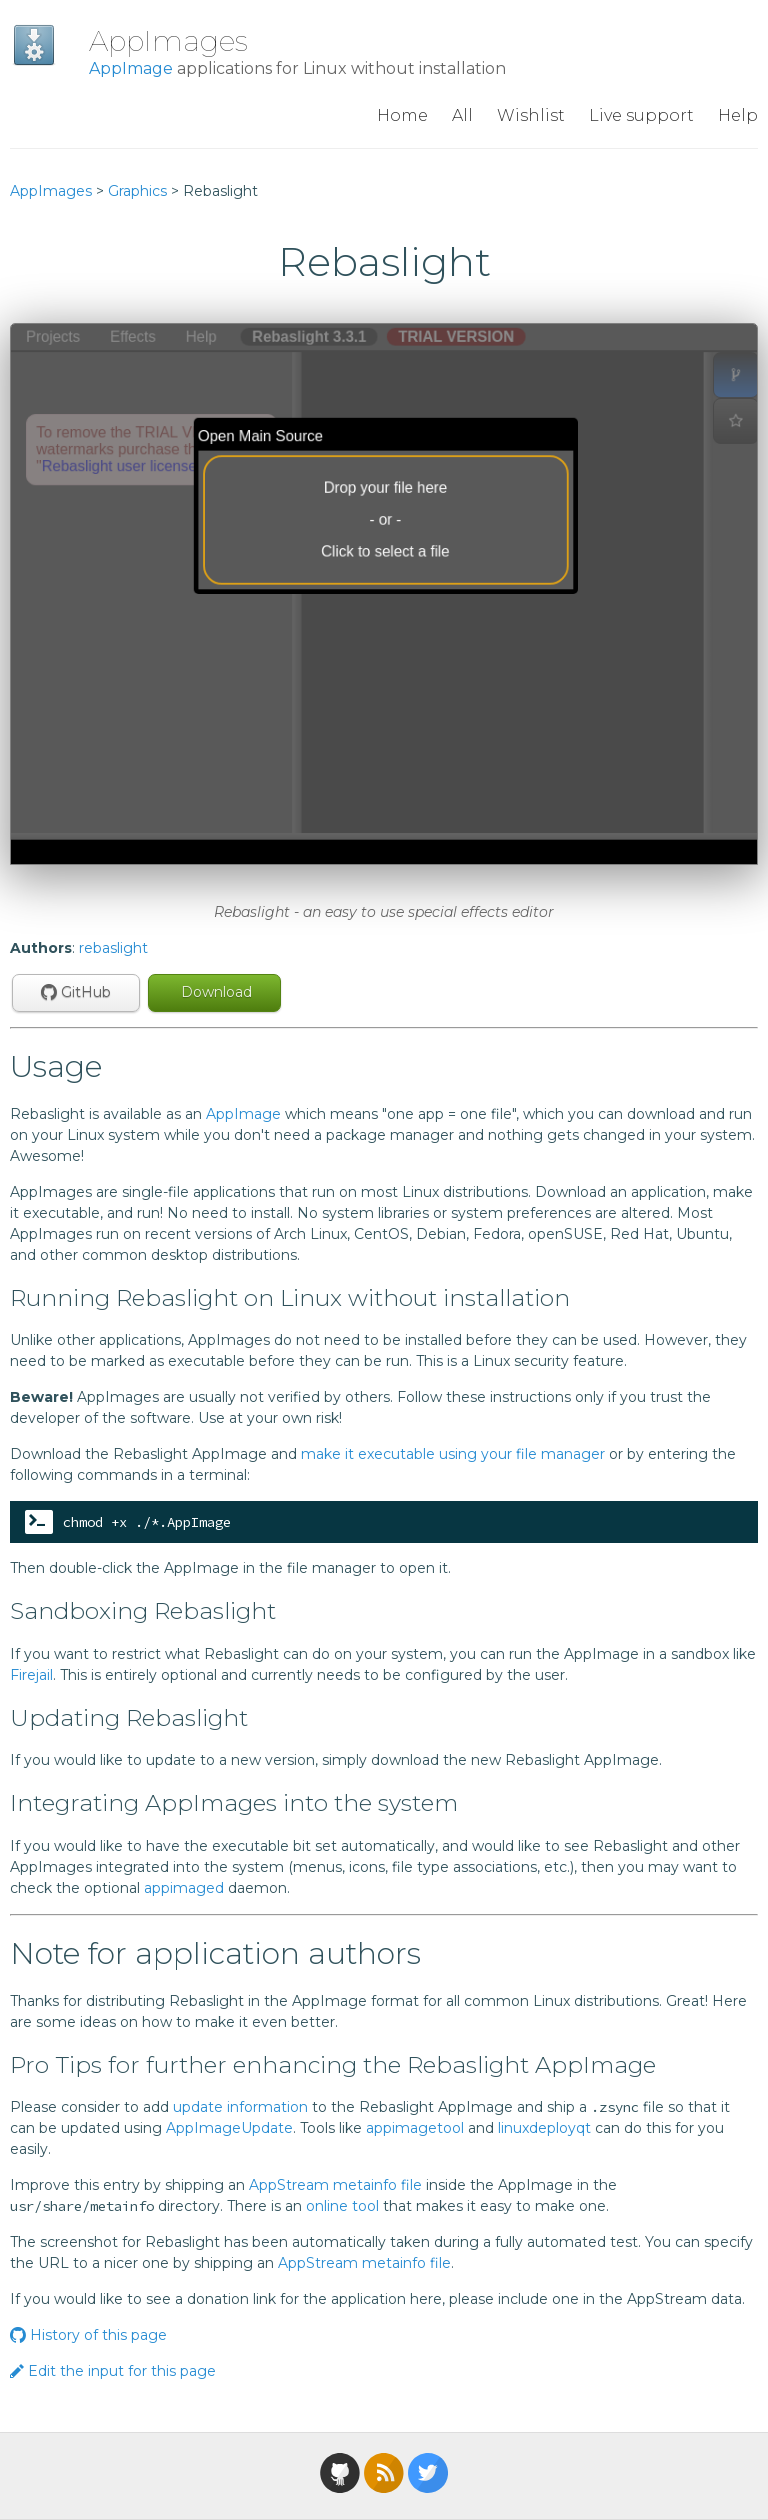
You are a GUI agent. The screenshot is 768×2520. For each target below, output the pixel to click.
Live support (641, 115)
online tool (342, 2206)
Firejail (31, 1675)
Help (738, 115)
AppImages (168, 41)
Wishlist (531, 115)
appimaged (184, 1888)
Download (214, 992)
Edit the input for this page (113, 2371)
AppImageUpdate (229, 2128)
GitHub (76, 992)
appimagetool (415, 2128)
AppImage (131, 68)
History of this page (88, 2335)
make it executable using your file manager (453, 1454)
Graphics (137, 191)
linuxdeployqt (544, 2128)
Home (402, 115)
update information (240, 2107)
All (462, 115)
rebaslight (113, 948)
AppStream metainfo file (335, 2185)
